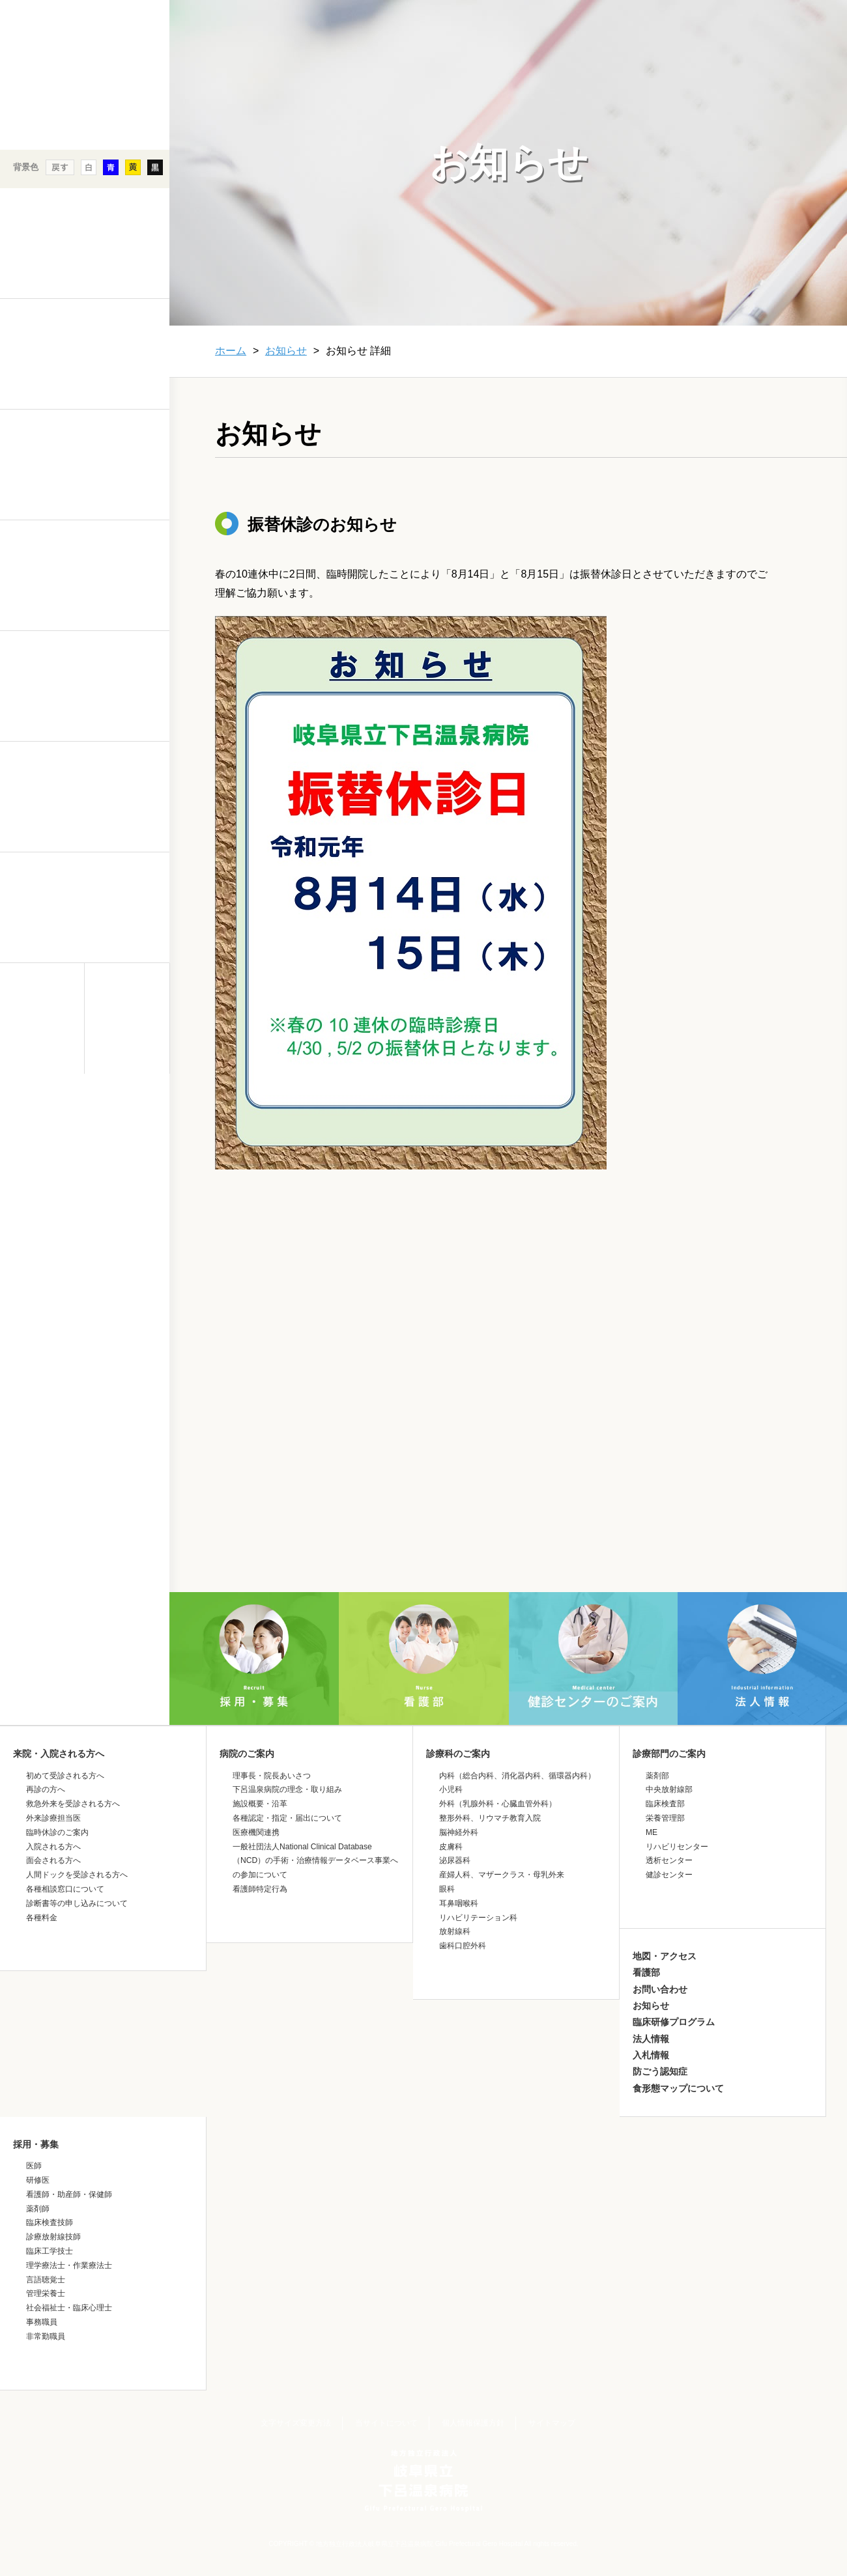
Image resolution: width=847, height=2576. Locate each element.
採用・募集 (36, 2144)
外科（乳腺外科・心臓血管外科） (497, 1803)
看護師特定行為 (260, 1889)
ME (651, 1832)
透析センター (669, 1860)
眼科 (447, 1889)
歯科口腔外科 (462, 1945)
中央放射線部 (669, 1789)
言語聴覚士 (45, 2279)
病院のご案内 (247, 1753)
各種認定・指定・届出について (287, 1818)
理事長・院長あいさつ (272, 1775)
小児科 (451, 1789)
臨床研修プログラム (674, 2022)
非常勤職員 (45, 2336)
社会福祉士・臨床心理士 (69, 2307)
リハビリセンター (677, 1846)
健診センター (669, 1874)
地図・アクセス (664, 1956)
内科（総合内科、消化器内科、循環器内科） (517, 1775)
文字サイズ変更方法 (296, 2423)
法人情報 (651, 2039)
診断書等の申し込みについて (77, 1903)
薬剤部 (657, 1775)
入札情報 (651, 2055)
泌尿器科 (454, 1860)
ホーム (230, 350)
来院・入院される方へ (58, 1753)
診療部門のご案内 (669, 1753)
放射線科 (454, 1931)
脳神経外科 (458, 1832)
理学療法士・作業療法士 (69, 2265)
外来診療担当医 (53, 1818)
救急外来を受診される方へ (73, 1803)
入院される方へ (53, 1846)
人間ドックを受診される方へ (77, 1874)
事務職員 (41, 2322)
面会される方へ (53, 1860)
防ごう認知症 (660, 2071)
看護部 (646, 1972)
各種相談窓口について (65, 1889)
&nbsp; (84, 1187)
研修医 (38, 2180)
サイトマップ (551, 2423)
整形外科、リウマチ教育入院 (490, 1818)
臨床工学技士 (49, 2251)
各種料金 (41, 1917)
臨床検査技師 (49, 2222)
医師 (34, 2165)
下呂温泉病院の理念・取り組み (287, 1789)
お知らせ (286, 350)
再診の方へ (45, 1789)
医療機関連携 (256, 1832)
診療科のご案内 (458, 1753)
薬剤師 (38, 2208)
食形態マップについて (678, 2088)
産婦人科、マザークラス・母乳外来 (501, 1874)
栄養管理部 (665, 1818)
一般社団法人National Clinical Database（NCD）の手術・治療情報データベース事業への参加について (315, 1861)
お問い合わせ (660, 1989)
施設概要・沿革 (260, 1803)
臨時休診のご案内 (57, 1832)
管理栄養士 (45, 2293)
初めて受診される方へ (65, 1775)
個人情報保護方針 (473, 2423)
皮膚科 (451, 1846)
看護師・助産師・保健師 (69, 2194)
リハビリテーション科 (478, 1917)
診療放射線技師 (53, 2236)
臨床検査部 (665, 1803)
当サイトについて (386, 2423)
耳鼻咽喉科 (458, 1903)
